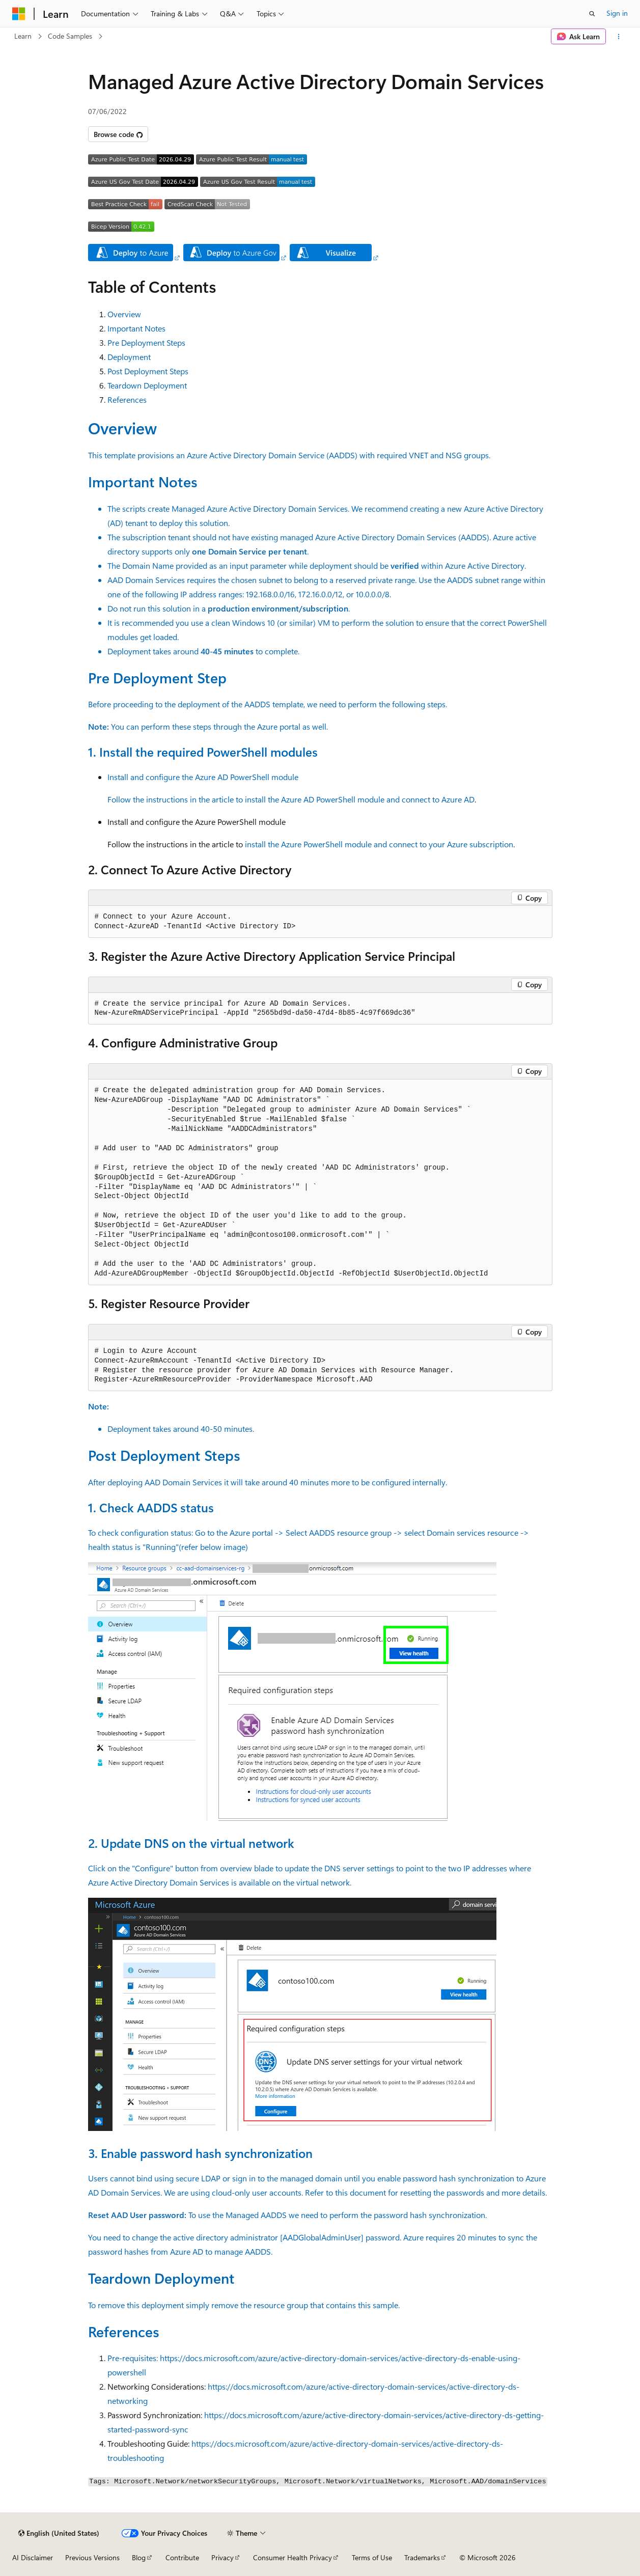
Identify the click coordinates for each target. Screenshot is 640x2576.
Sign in (617, 13)
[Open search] (592, 14)
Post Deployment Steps (147, 371)
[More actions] (619, 37)
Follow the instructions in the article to (176, 799)
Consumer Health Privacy (292, 2557)
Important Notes (136, 328)
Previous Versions (92, 2557)
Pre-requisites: (133, 2357)
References (127, 399)
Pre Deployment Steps (146, 342)
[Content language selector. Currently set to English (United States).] (58, 2533)
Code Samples (70, 36)
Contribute (182, 2557)
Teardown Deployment (147, 385)
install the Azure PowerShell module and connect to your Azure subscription (379, 844)
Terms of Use (372, 2557)
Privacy (222, 2557)
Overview (124, 314)
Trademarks (422, 2557)
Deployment (129, 356)
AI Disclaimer (32, 2557)
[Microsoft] (18, 13)
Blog (139, 2557)
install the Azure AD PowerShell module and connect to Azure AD (360, 799)
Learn (23, 36)
